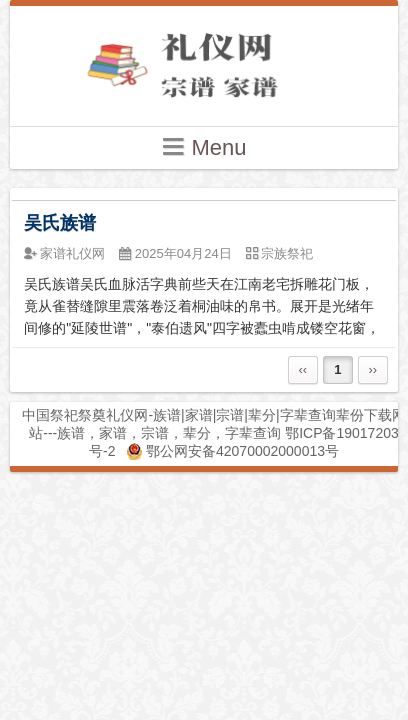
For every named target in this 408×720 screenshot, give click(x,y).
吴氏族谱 (60, 223)
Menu (203, 146)
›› (372, 369)
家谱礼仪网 (72, 253)
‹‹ (302, 369)
